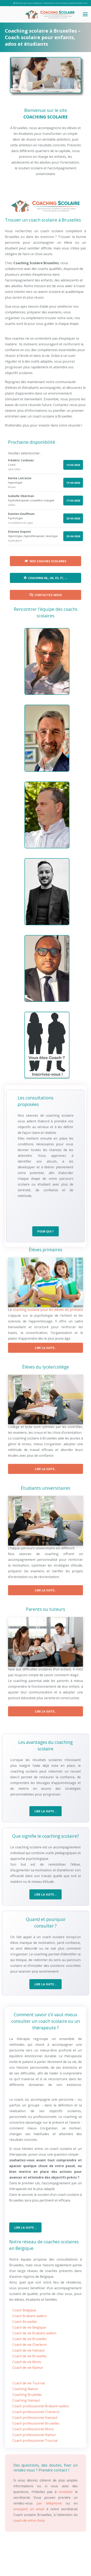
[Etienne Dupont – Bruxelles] (47, 815)
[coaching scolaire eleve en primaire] (45, 1282)
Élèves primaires (45, 1250)
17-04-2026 (73, 500)
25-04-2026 (73, 536)
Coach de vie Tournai (28, 2383)
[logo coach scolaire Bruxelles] (50, 14)
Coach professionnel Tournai (35, 2440)
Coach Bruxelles (24, 2321)
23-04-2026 (73, 518)
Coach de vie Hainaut (28, 2350)
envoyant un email (28, 2509)
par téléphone (49, 2503)
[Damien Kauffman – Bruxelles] (47, 661)
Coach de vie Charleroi (29, 2344)
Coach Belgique (24, 2310)
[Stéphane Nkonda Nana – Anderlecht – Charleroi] (47, 968)
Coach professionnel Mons (33, 2429)
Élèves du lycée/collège (45, 1367)
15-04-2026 (73, 483)
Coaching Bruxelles (27, 2394)
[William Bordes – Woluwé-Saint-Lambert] (47, 738)
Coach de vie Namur (27, 2367)
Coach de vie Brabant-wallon (34, 2333)
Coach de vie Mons (26, 2362)
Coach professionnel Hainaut (34, 2417)
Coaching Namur (25, 2389)
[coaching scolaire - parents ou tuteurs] (45, 1642)
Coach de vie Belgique (29, 2327)
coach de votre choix (29, 2520)
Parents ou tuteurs (45, 1609)
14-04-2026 (73, 465)
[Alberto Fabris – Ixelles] (47, 892)
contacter (65, 2492)
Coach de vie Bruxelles (29, 2339)
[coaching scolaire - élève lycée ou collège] (45, 1400)
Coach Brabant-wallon (29, 2316)
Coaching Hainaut (26, 2400)
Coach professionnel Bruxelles (35, 2423)
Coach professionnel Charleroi (35, 2412)
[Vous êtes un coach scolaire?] (47, 1045)
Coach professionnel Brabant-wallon (40, 2406)
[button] (85, 14)
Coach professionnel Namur (34, 2435)
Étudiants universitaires (45, 1488)
